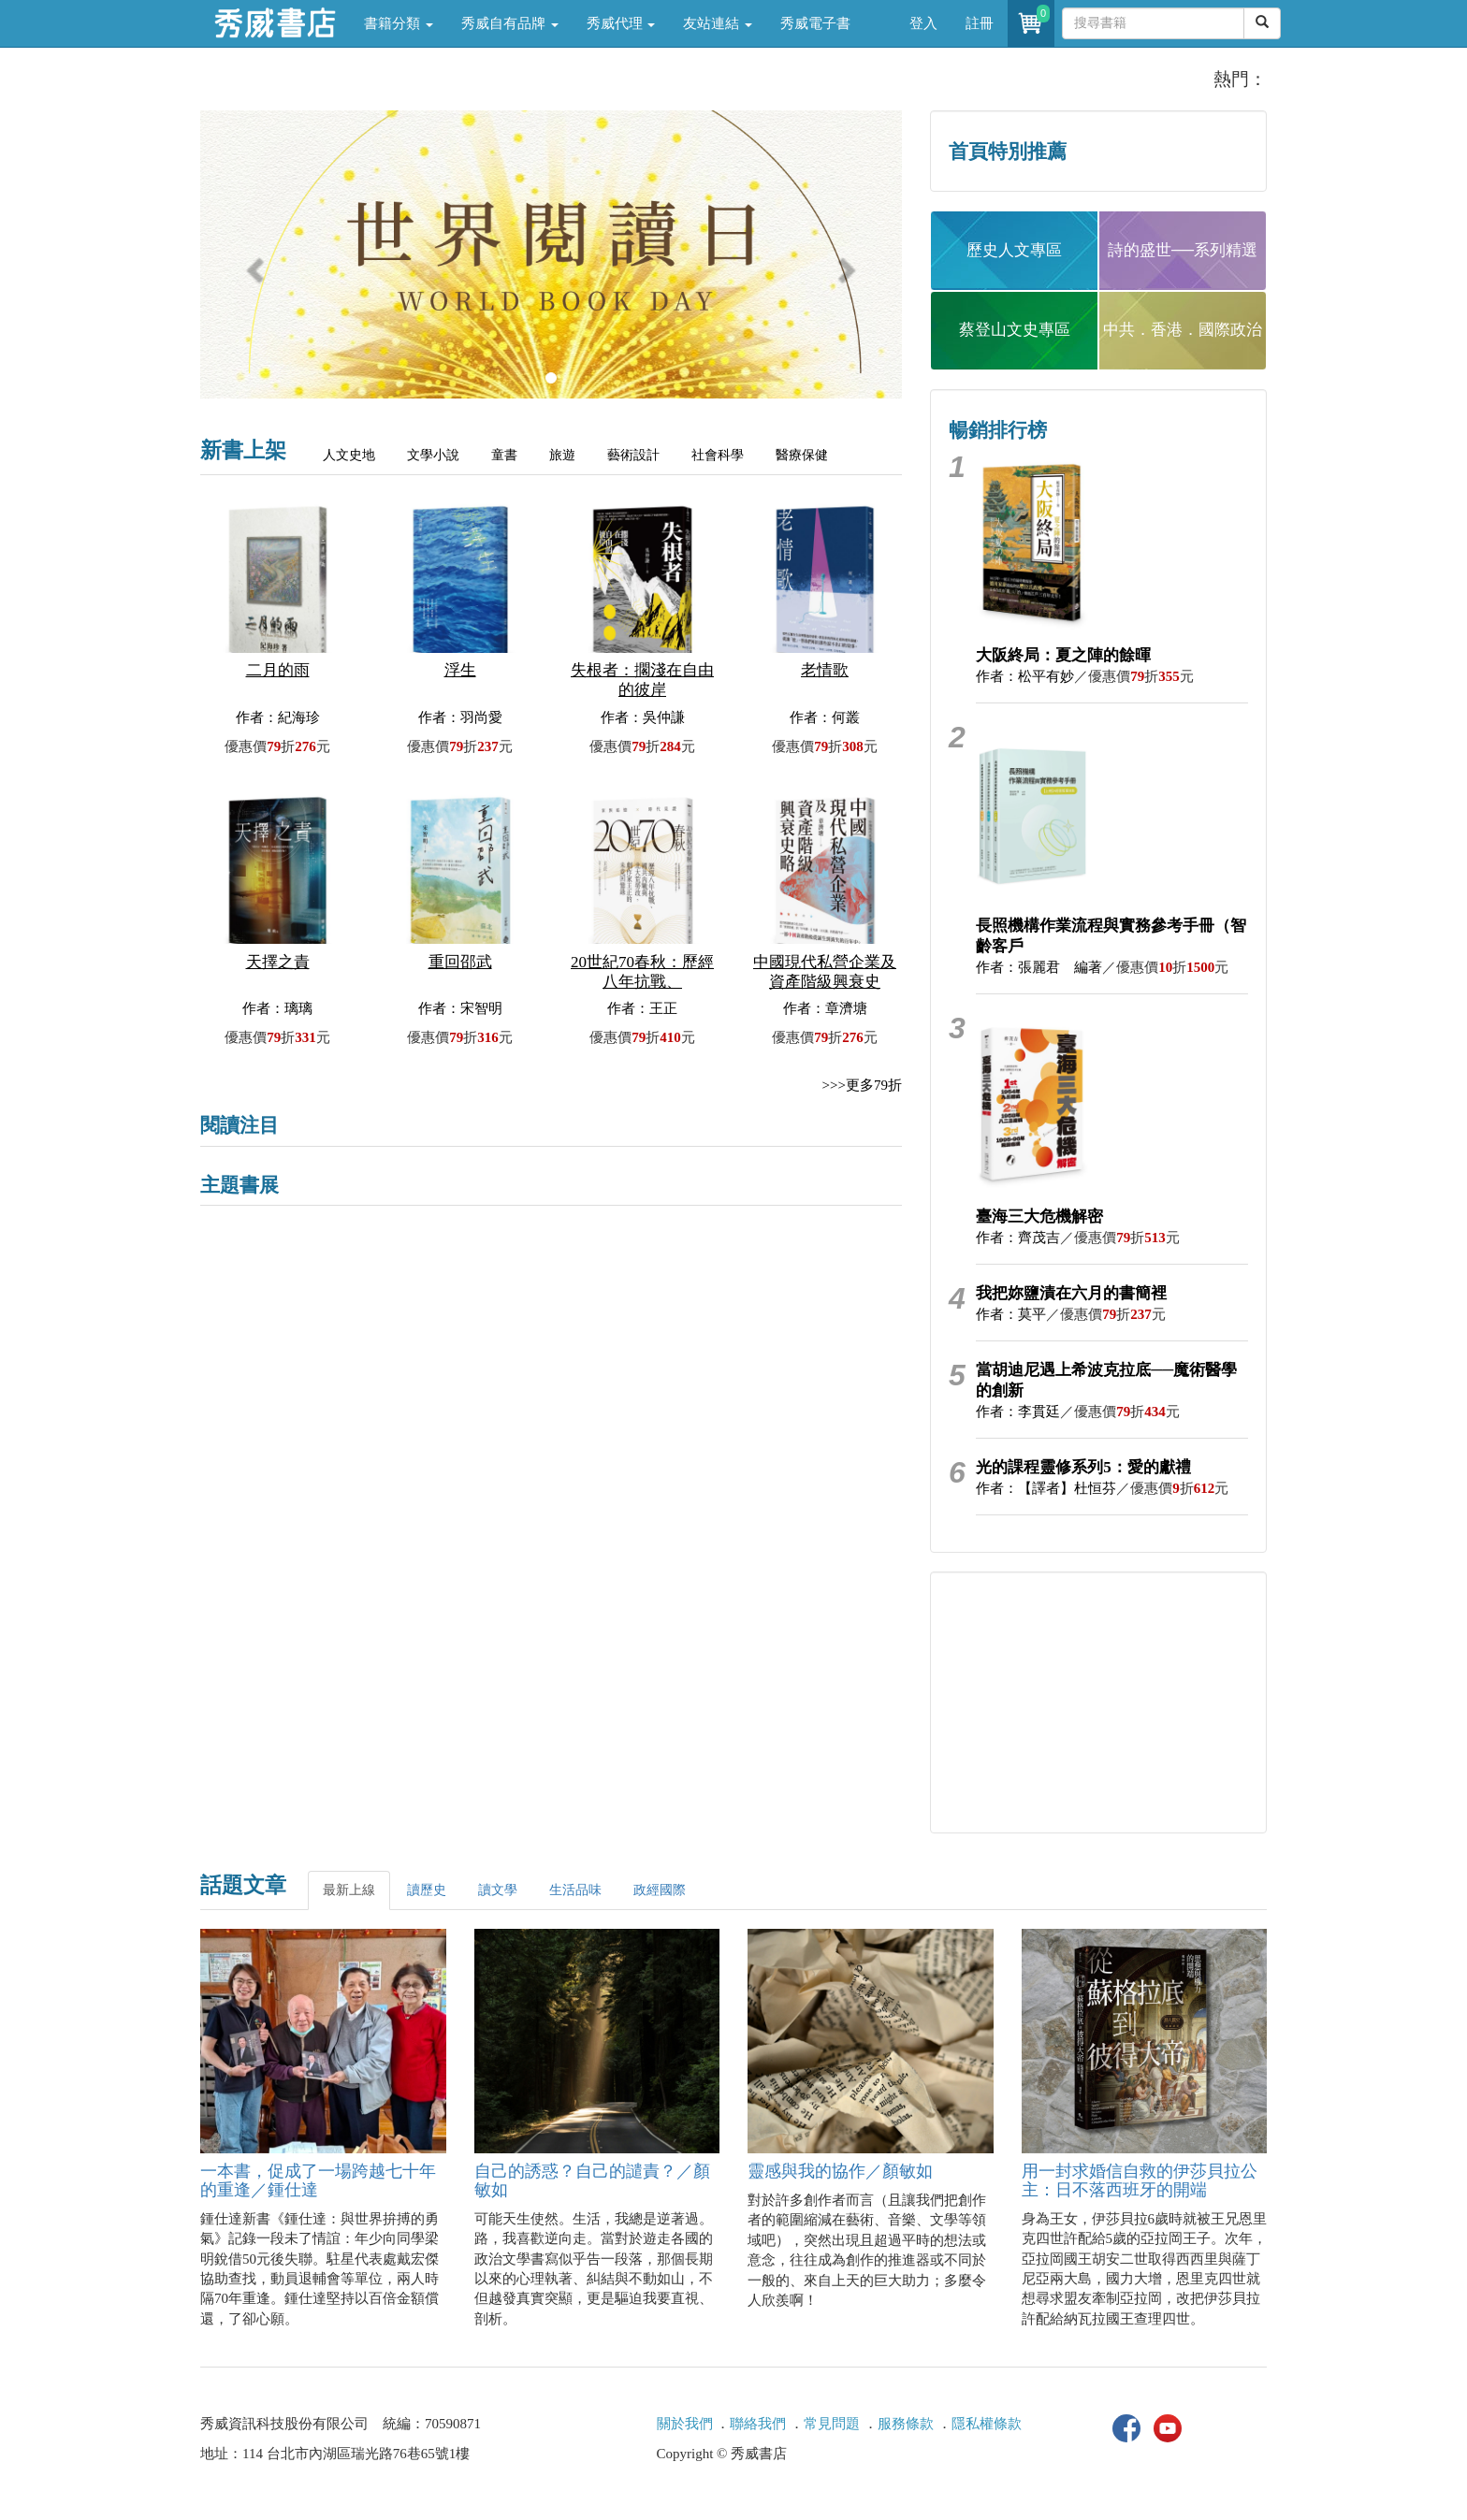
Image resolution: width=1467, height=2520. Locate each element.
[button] (253, 263)
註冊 (980, 23)
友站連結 (717, 23)
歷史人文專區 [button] (1014, 250)
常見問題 (832, 2423)
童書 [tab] (504, 455)
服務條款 (906, 2423)
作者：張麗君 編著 (1039, 967)
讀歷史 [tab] (426, 1890)
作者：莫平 (1011, 1314)
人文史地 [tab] (349, 455)
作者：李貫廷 (1018, 1411)
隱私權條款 (986, 2423)
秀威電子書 (815, 23)
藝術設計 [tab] (633, 455)
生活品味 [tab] (575, 1890)
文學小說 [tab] (433, 455)
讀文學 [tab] (497, 1890)
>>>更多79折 (862, 1085)
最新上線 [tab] (349, 1890)
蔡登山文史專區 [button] (1014, 330)
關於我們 (685, 2423)
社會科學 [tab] (717, 455)
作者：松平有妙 (1025, 676)
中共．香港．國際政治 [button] (1182, 330)
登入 (923, 23)
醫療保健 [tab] (802, 455)
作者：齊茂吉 (1018, 1237)
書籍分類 (398, 23)
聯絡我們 (758, 2423)
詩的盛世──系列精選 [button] (1182, 250)
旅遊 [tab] (562, 455)
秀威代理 (621, 23)
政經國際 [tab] (659, 1890)
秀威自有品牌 (510, 23)
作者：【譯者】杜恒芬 (1046, 1488)
